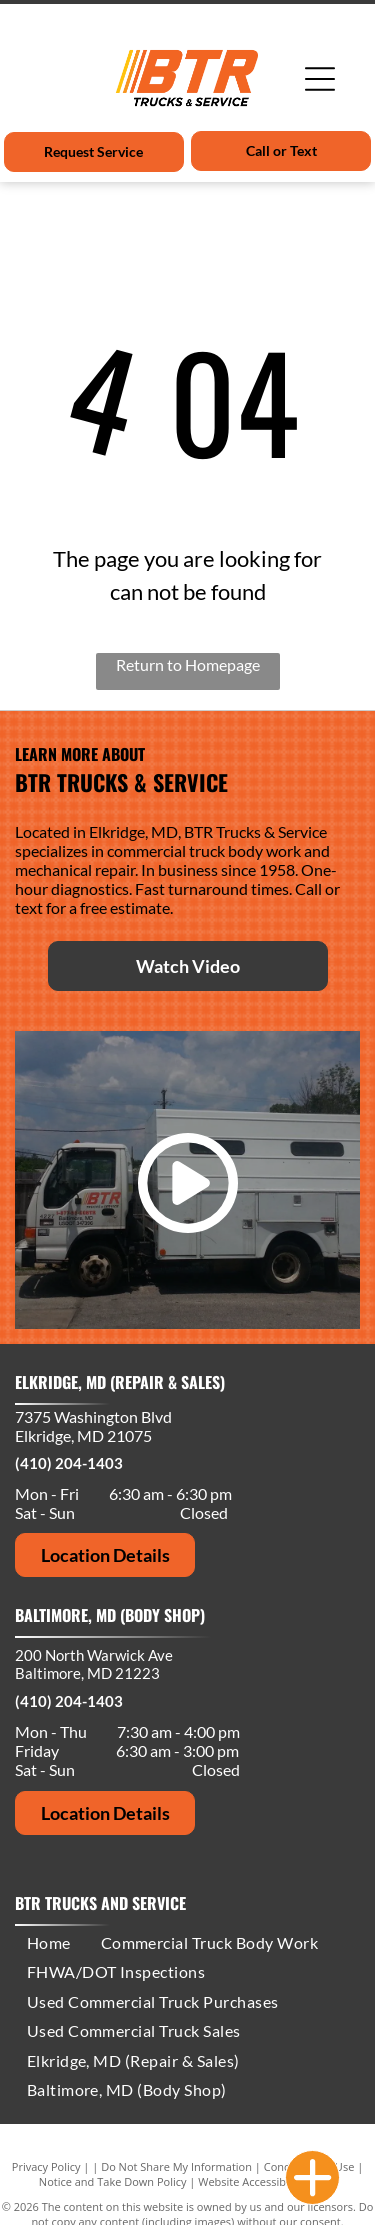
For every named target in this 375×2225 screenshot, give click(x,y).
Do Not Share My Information (176, 2166)
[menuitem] (49, 1942)
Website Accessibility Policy (267, 2181)
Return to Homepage (188, 664)
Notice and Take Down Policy (113, 2181)
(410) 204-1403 (69, 1463)
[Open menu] (320, 79)
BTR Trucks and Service (100, 1903)
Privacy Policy (46, 2166)
